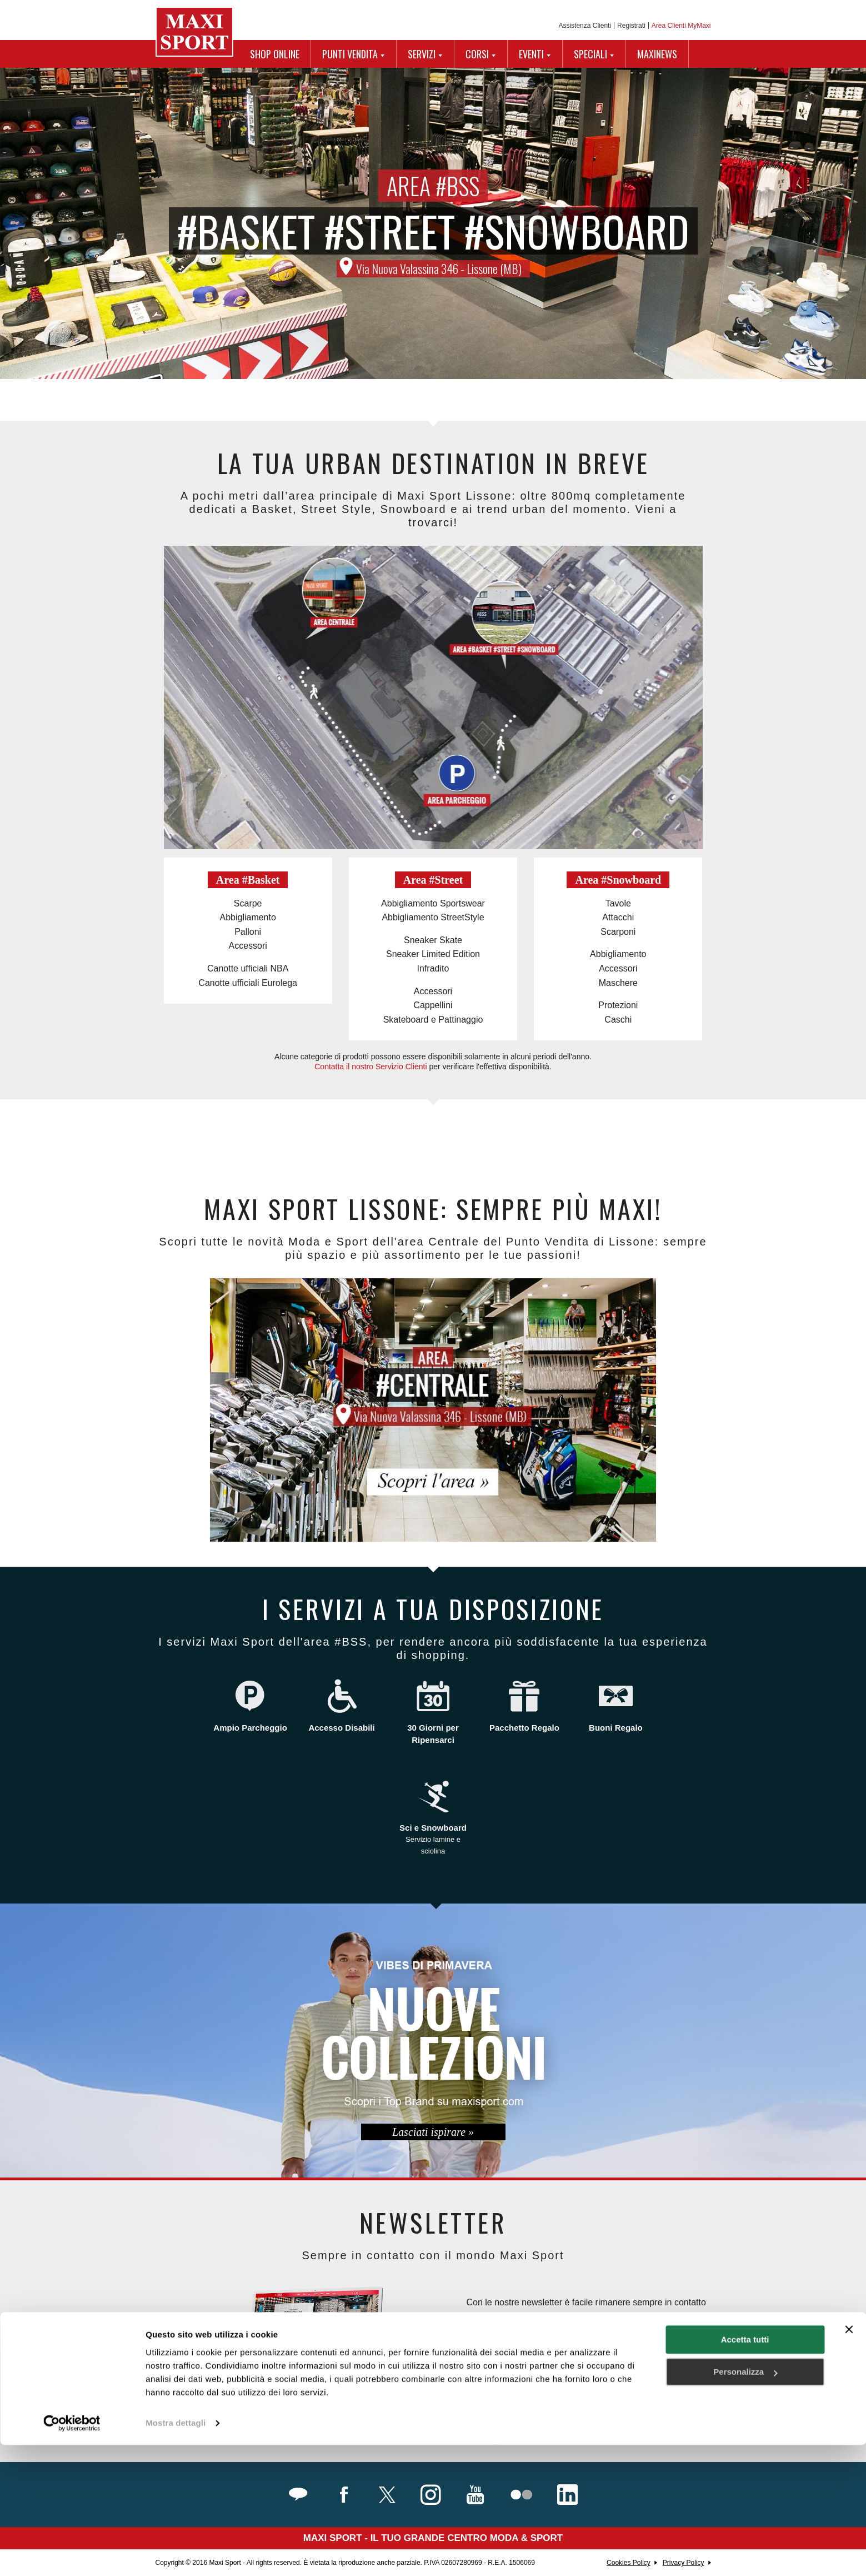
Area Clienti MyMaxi (681, 25)
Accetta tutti (745, 2470)
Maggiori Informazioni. (513, 2442)
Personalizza (745, 2503)
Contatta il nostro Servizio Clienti (370, 1066)
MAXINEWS (657, 54)
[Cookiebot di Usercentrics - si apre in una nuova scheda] (72, 2554)
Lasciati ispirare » (433, 2132)
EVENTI (531, 54)
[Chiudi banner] (849, 2460)
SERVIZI (421, 54)
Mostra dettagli (176, 2554)
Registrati (631, 25)
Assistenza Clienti (584, 25)
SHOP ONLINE (274, 54)
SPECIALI (590, 54)
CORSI (477, 54)
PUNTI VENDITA (350, 54)
